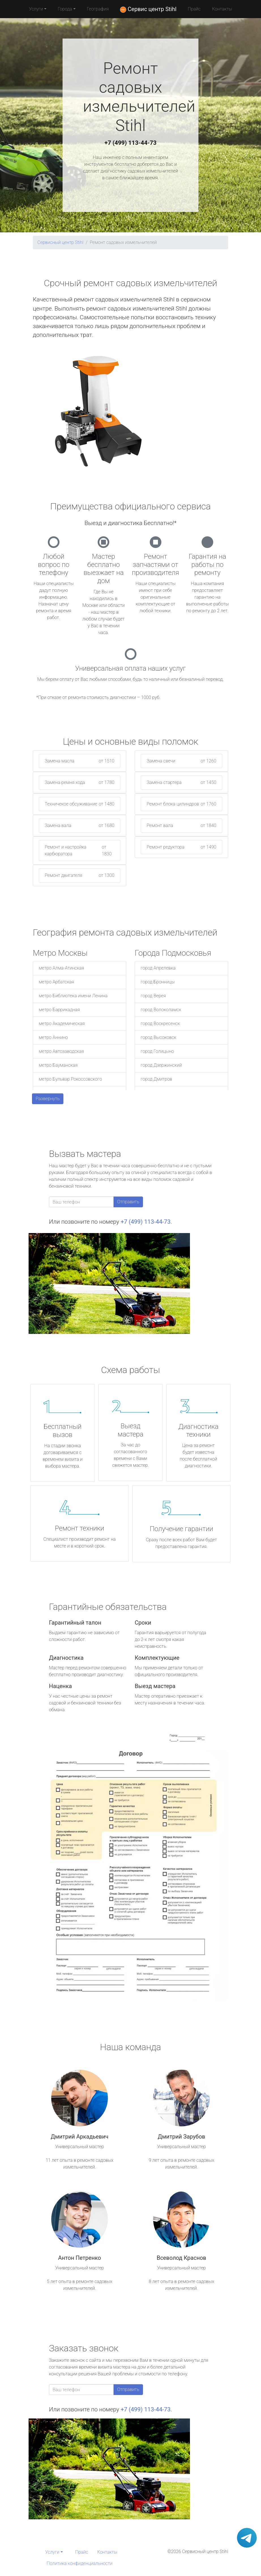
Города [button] (65, 9)
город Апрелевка (158, 968)
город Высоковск (158, 1037)
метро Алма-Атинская (61, 968)
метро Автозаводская (61, 1051)
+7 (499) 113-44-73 (130, 142)
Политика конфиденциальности (79, 2563)
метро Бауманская (58, 1065)
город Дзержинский (161, 1065)
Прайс (194, 9)
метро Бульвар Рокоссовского (70, 1079)
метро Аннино (53, 1037)
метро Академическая (62, 1023)
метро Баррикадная (59, 1009)
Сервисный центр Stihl (60, 242)
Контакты (222, 9)
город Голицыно (157, 1051)
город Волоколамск (161, 1009)
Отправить (128, 1201)
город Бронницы (158, 982)
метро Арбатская (56, 982)
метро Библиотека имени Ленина (73, 995)
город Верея (153, 995)
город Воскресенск (160, 1023)
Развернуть (48, 1098)
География (98, 9)
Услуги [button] (36, 9)
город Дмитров (156, 1079)
